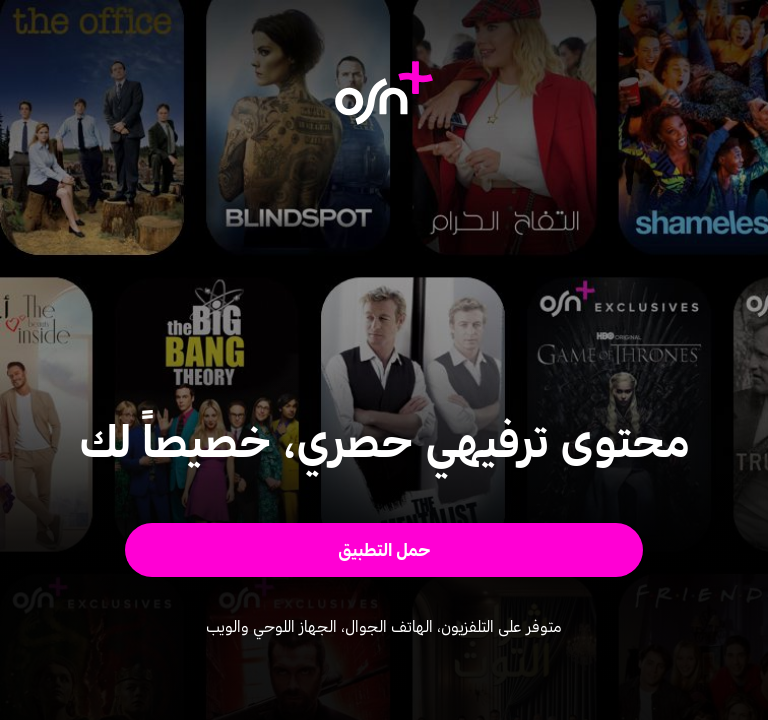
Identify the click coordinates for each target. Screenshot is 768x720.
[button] (384, 550)
